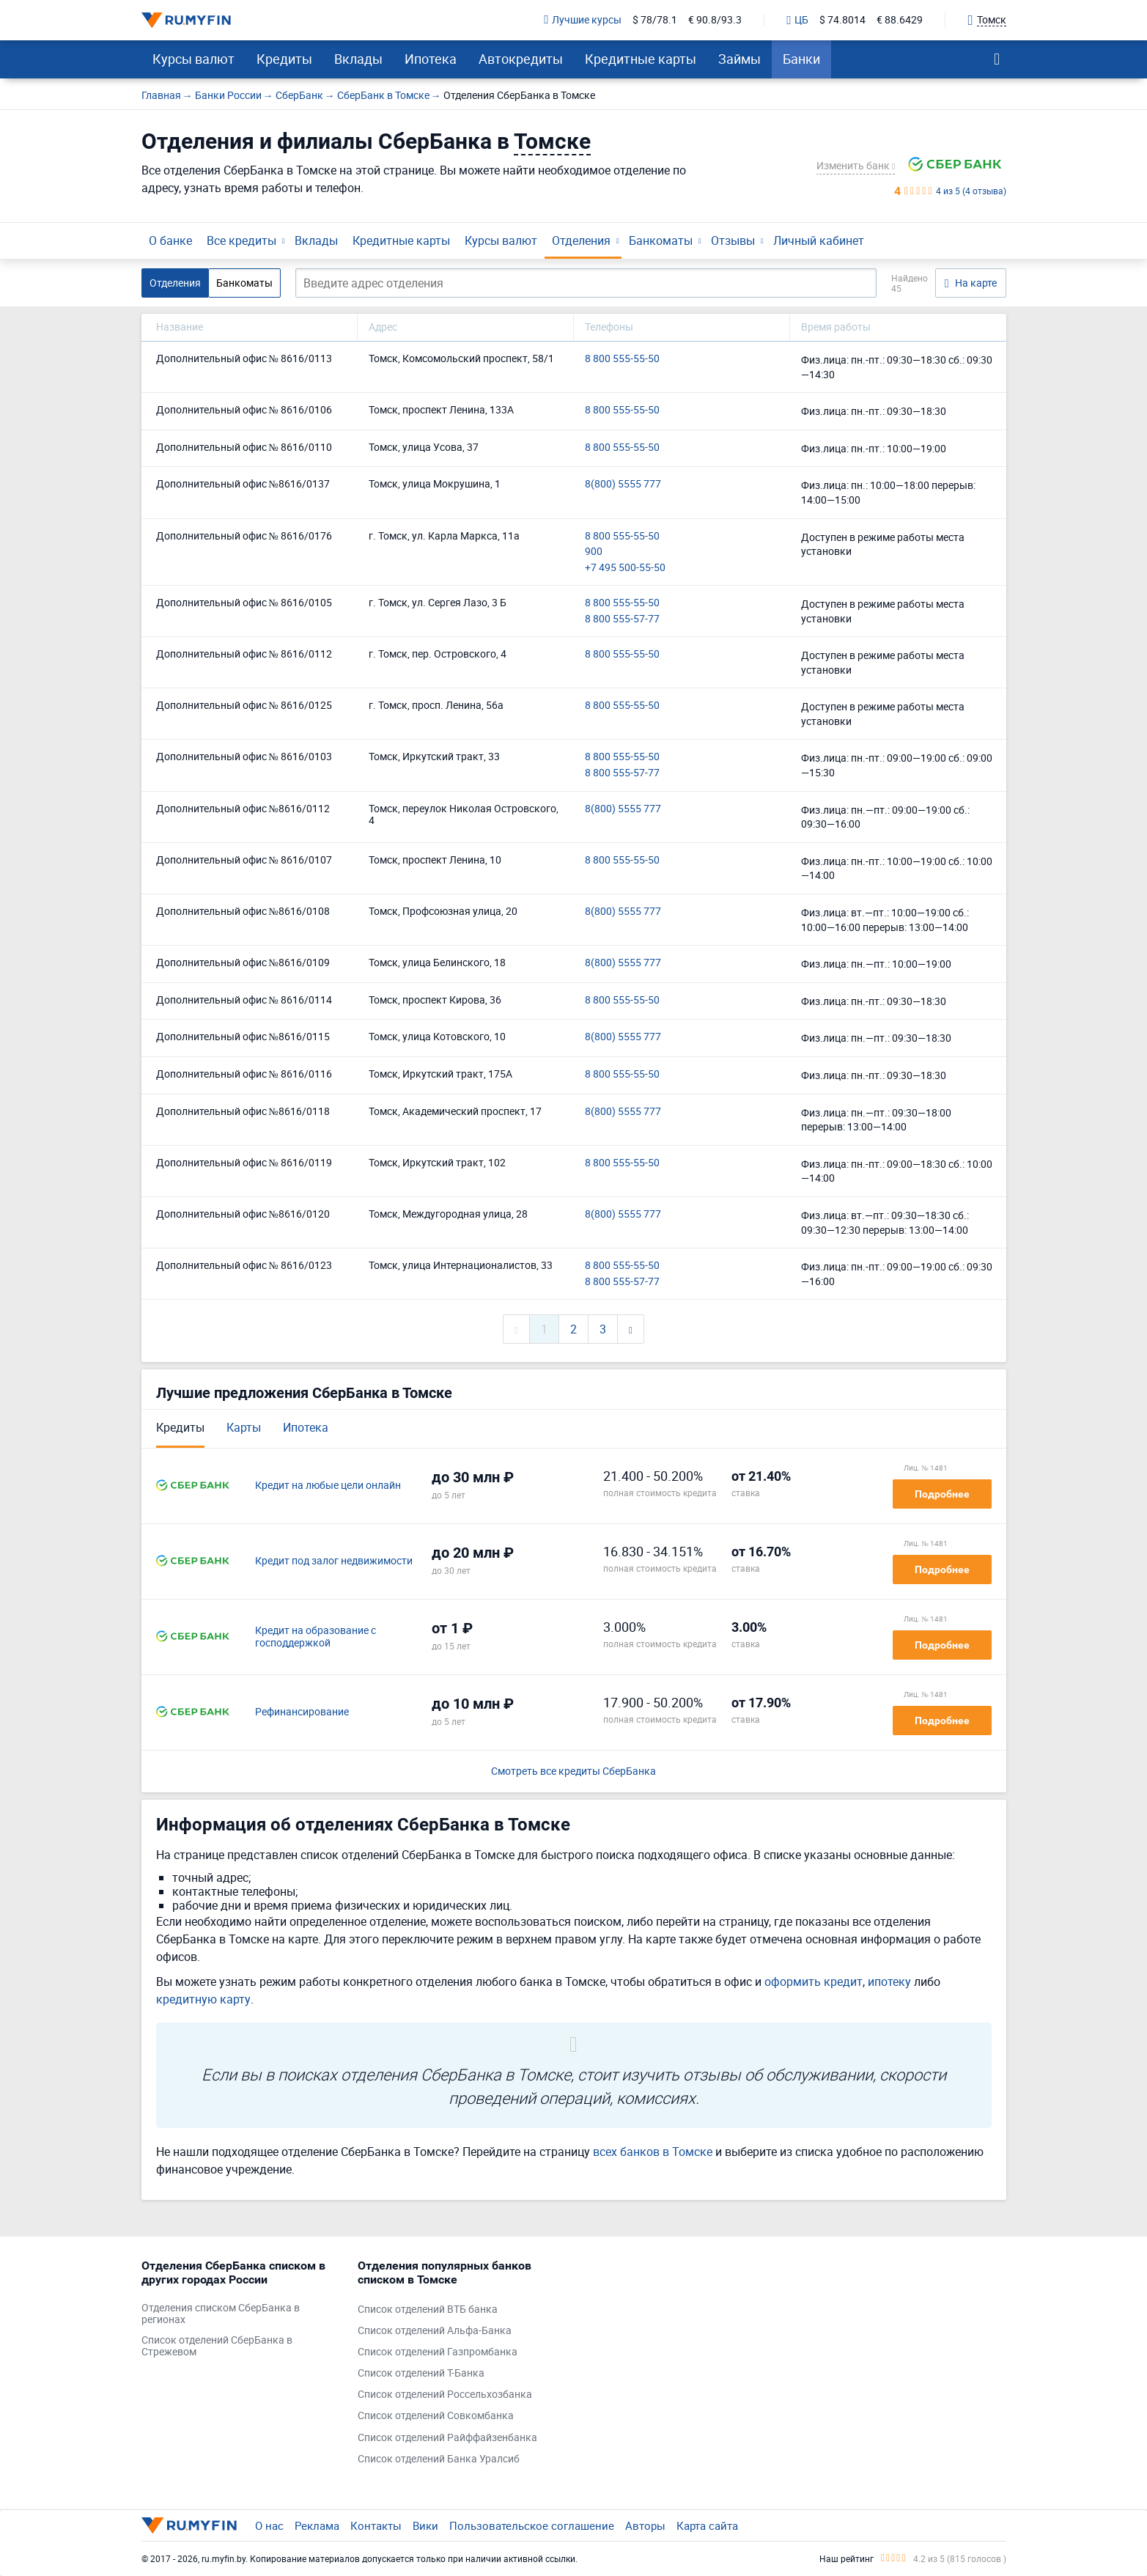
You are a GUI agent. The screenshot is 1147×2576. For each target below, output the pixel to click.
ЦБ (797, 20)
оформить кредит (813, 1981)
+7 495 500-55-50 (625, 568)
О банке (170, 240)
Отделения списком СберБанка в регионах (220, 2314)
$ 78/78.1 (654, 20)
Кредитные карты (640, 58)
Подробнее (942, 1494)
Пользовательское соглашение (531, 2525)
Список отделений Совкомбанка (436, 2416)
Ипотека (431, 58)
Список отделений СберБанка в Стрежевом (216, 2346)
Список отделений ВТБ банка (428, 2309)
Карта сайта (707, 2525)
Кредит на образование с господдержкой (315, 1636)
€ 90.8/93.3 (715, 20)
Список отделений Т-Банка (421, 2373)
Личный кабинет (818, 240)
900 (593, 551)
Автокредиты (521, 58)
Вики (425, 2525)
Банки (801, 58)
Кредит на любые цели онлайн (328, 1485)
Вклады (358, 58)
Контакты (376, 2525)
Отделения (581, 240)
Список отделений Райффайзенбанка (447, 2438)
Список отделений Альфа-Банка (435, 2331)
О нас (269, 2525)
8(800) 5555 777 (623, 484)
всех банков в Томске (652, 2151)
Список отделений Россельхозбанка (445, 2394)
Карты (243, 1427)
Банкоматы (661, 240)
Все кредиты (241, 240)
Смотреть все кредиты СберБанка (573, 1771)
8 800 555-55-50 (622, 359)
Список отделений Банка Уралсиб (439, 2459)
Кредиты (284, 58)
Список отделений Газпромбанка (437, 2352)
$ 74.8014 (842, 20)
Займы (739, 58)
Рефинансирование (302, 1712)
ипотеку (889, 1981)
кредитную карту (203, 1999)
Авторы (645, 2525)
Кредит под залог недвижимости (334, 1561)
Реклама (317, 2525)
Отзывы (733, 240)
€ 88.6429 (900, 20)
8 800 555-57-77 (622, 619)
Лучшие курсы (583, 20)
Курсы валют (193, 58)
